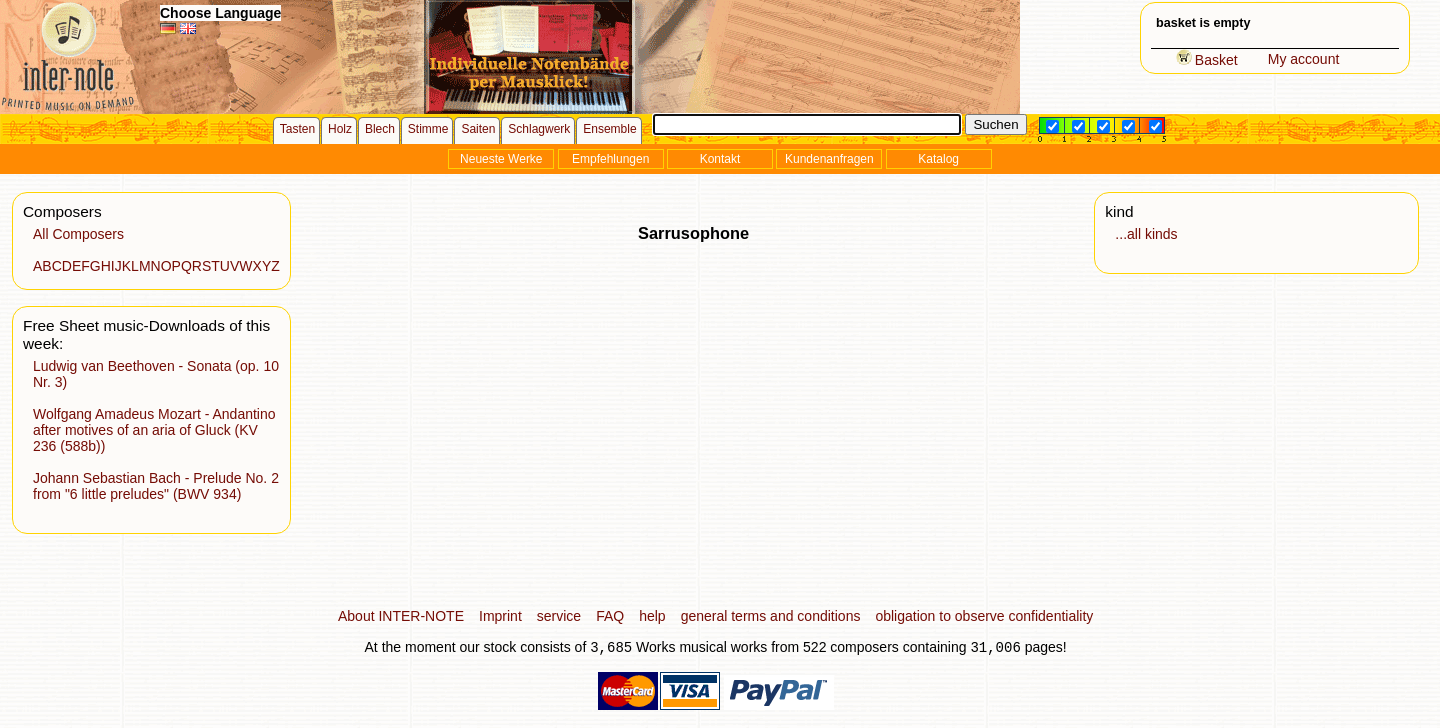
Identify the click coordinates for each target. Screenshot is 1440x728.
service (559, 616)
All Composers (78, 234)
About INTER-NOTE (401, 616)
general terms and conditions (771, 616)
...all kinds (1146, 234)
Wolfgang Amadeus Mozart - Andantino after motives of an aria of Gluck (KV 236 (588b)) (154, 430)
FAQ (610, 616)
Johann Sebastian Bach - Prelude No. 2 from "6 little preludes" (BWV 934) (156, 486)
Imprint (500, 616)
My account (1304, 59)
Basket (1207, 60)
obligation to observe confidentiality (984, 616)
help (652, 616)
